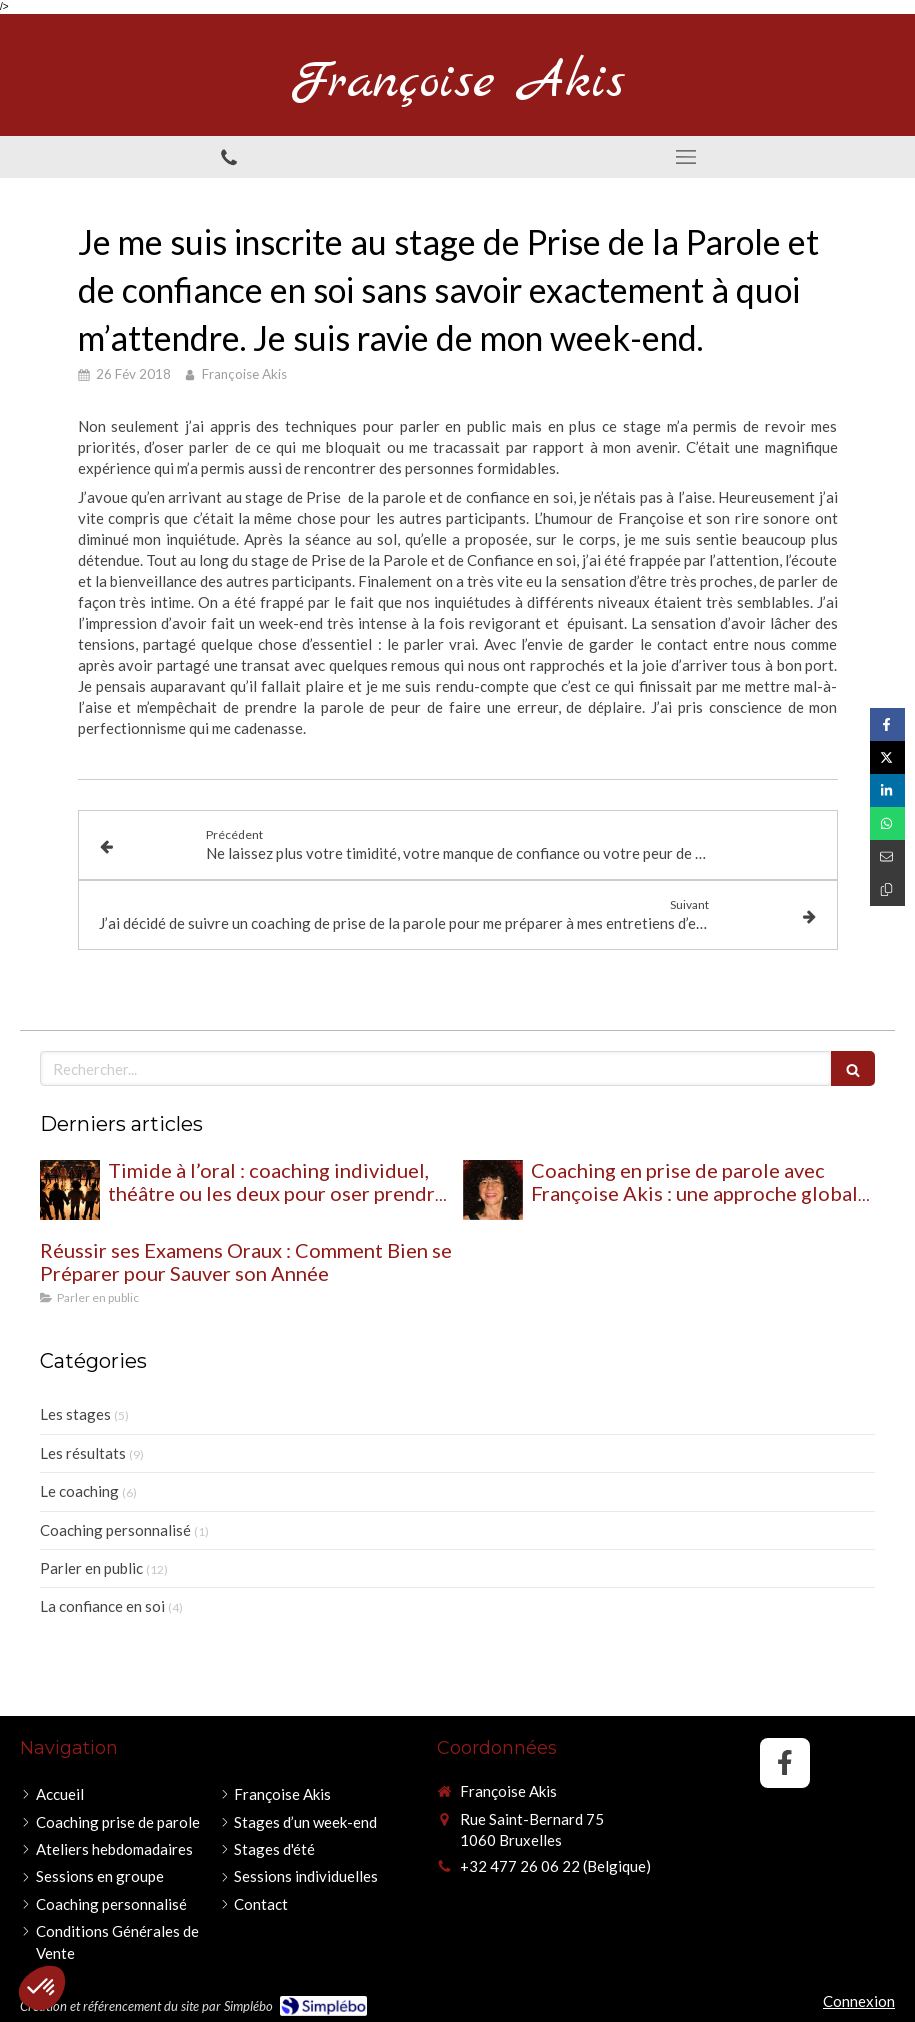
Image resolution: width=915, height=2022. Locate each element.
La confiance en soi (102, 1606)
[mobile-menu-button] (687, 157)
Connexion (859, 2001)
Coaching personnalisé (115, 1530)
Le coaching (79, 1491)
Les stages (75, 1414)
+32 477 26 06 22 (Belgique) (555, 1866)
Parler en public (91, 1568)
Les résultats (83, 1453)
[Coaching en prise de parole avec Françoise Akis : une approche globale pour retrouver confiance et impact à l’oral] (493, 1190)
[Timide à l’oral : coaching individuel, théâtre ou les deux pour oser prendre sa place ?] (70, 1190)
